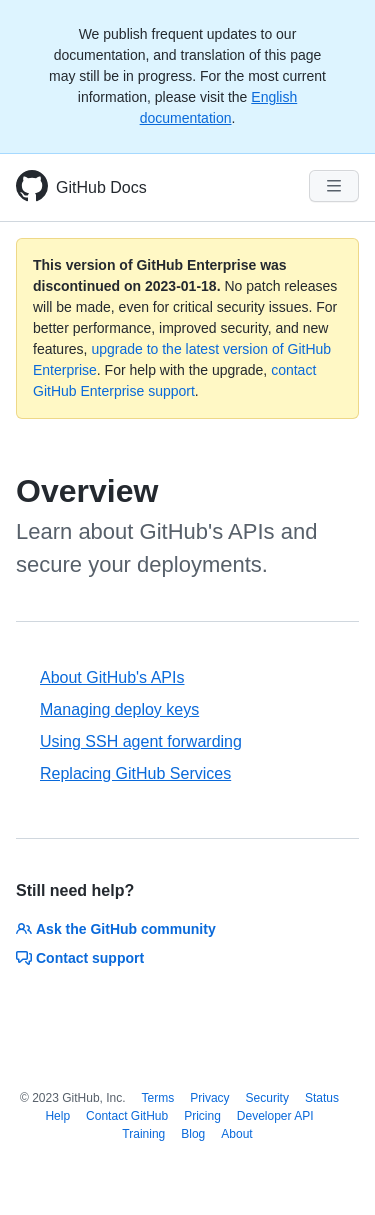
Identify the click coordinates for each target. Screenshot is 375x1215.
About (236, 1134)
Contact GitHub (127, 1116)
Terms (158, 1098)
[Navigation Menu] (334, 186)
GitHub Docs (101, 187)
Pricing (202, 1116)
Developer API (275, 1116)
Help (57, 1116)
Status (322, 1098)
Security (267, 1098)
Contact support (80, 958)
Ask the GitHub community (116, 929)
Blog (193, 1134)
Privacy (209, 1098)
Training (143, 1134)
